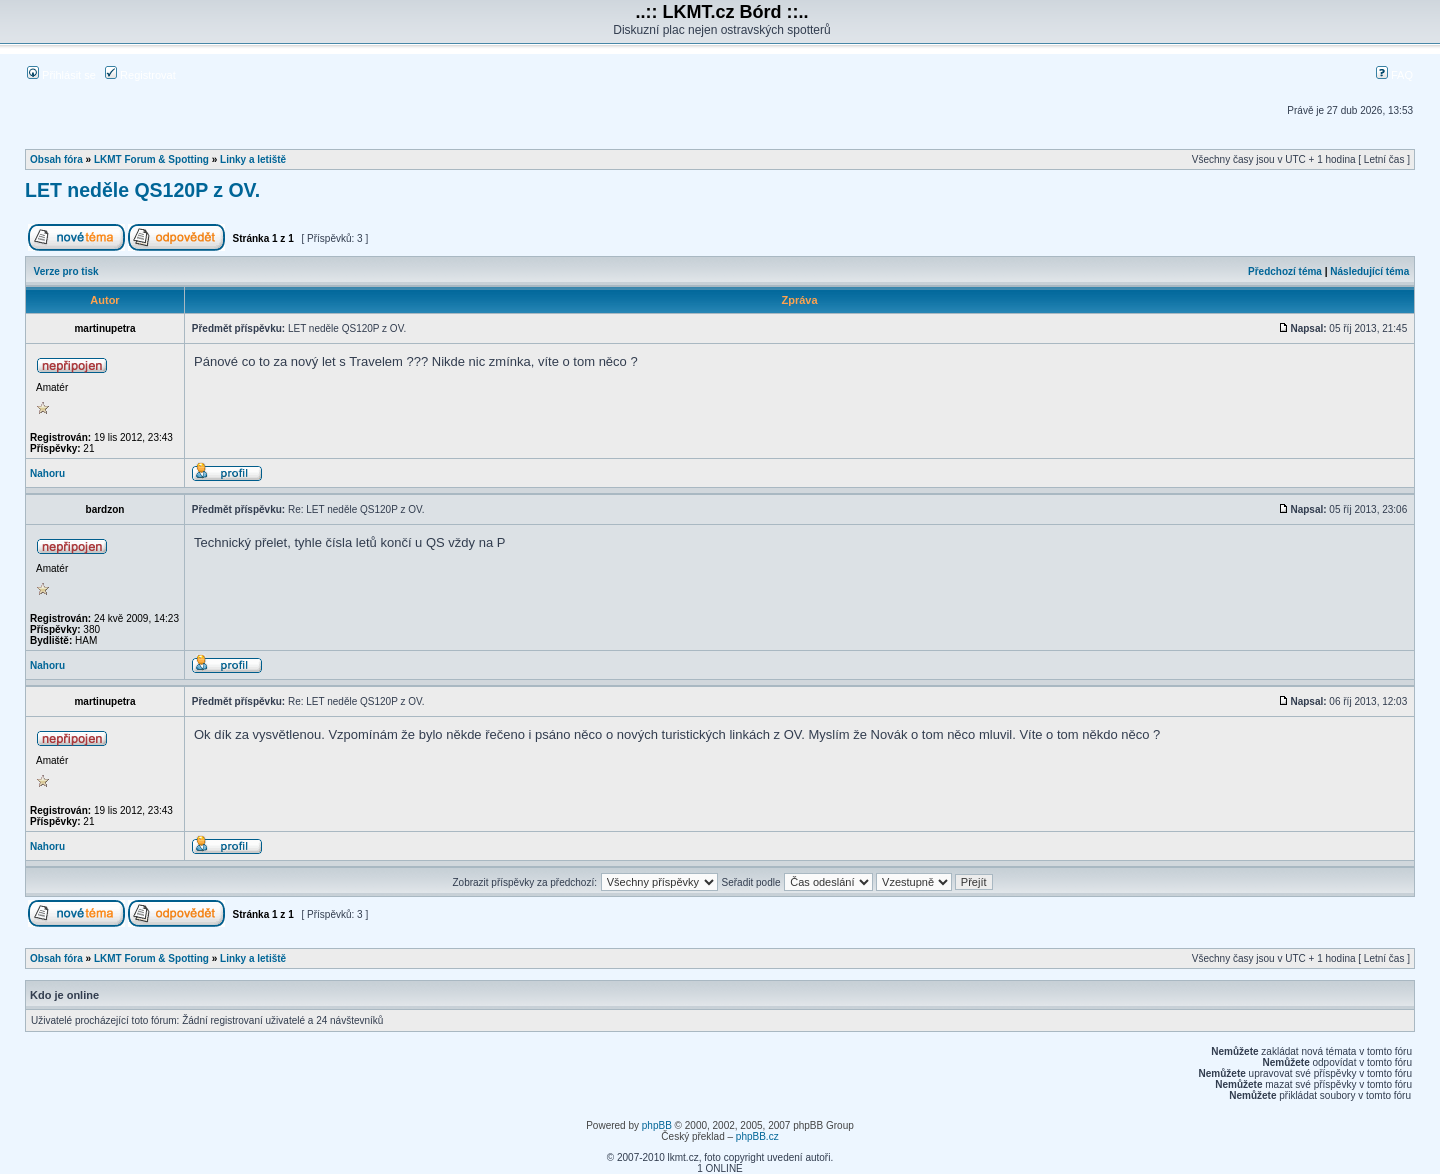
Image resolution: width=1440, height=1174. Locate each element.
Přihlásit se (61, 75)
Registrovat (140, 75)
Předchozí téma (1285, 271)
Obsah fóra (56, 159)
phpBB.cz (757, 1136)
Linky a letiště (253, 159)
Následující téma (1369, 271)
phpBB (657, 1125)
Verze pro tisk (66, 271)
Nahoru (47, 473)
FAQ (1394, 75)
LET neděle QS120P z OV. (142, 190)
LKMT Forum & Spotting (151, 159)
